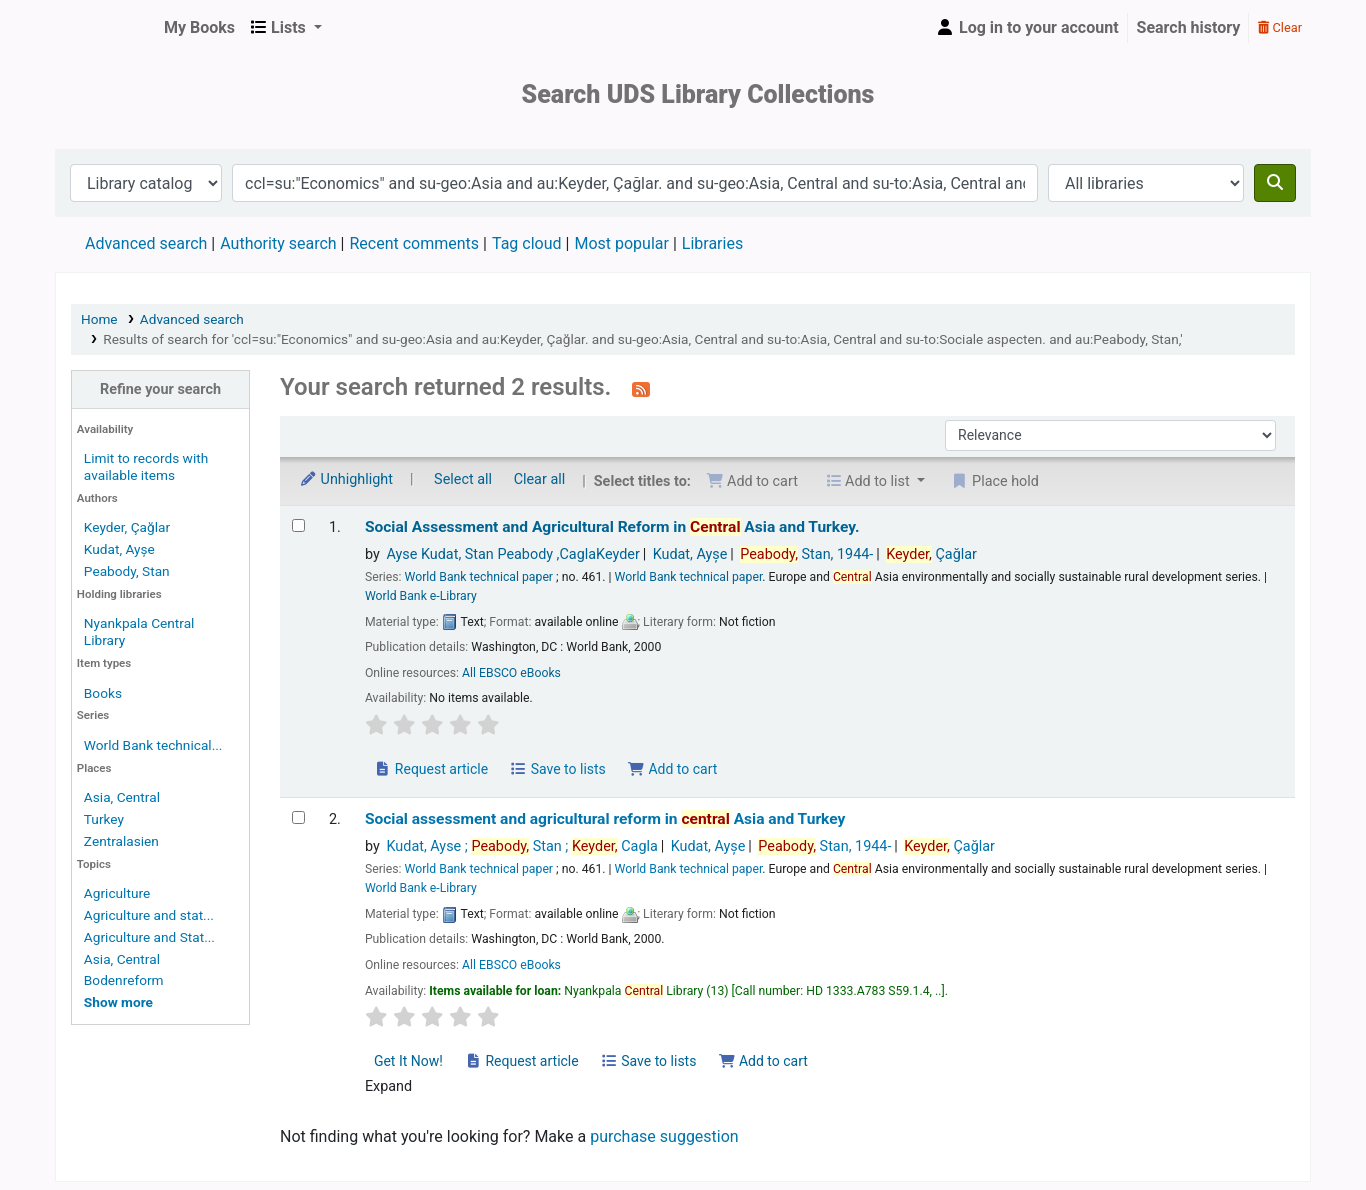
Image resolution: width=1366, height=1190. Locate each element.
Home (99, 319)
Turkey (104, 819)
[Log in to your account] (1027, 28)
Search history (1189, 27)
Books (103, 693)
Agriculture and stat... (149, 915)
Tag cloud (527, 243)
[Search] (1275, 183)
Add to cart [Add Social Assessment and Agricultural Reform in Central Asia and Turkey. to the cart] (672, 769)
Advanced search (146, 243)
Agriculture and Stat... (149, 937)
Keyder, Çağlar (127, 527)
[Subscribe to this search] (641, 389)
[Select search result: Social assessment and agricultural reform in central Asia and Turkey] (298, 817)
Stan (806, 554)
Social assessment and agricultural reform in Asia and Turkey (605, 819)
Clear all (540, 479)
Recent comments (414, 243)
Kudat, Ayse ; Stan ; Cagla (521, 846)
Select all (463, 479)
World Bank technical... (153, 745)
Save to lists (558, 769)
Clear (1280, 27)
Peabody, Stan (127, 571)
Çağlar (931, 554)
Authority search (278, 243)
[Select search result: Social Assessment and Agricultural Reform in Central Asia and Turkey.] (298, 525)
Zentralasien (121, 841)
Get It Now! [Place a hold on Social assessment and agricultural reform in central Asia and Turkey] (408, 1061)
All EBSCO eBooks (511, 673)
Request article (431, 769)
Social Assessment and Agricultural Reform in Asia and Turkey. (612, 527)
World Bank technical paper (479, 577)
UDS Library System (106, 28)
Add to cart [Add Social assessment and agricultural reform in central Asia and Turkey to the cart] (763, 1061)
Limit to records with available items (146, 466)
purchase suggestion (664, 1136)
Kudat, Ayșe (119, 549)
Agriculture (117, 893)
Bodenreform (124, 980)
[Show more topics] (118, 1002)
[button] (199, 28)
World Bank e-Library (421, 596)
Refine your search (160, 389)
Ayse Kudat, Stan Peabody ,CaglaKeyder (512, 554)
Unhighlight (346, 479)
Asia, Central (122, 797)
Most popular (621, 243)
